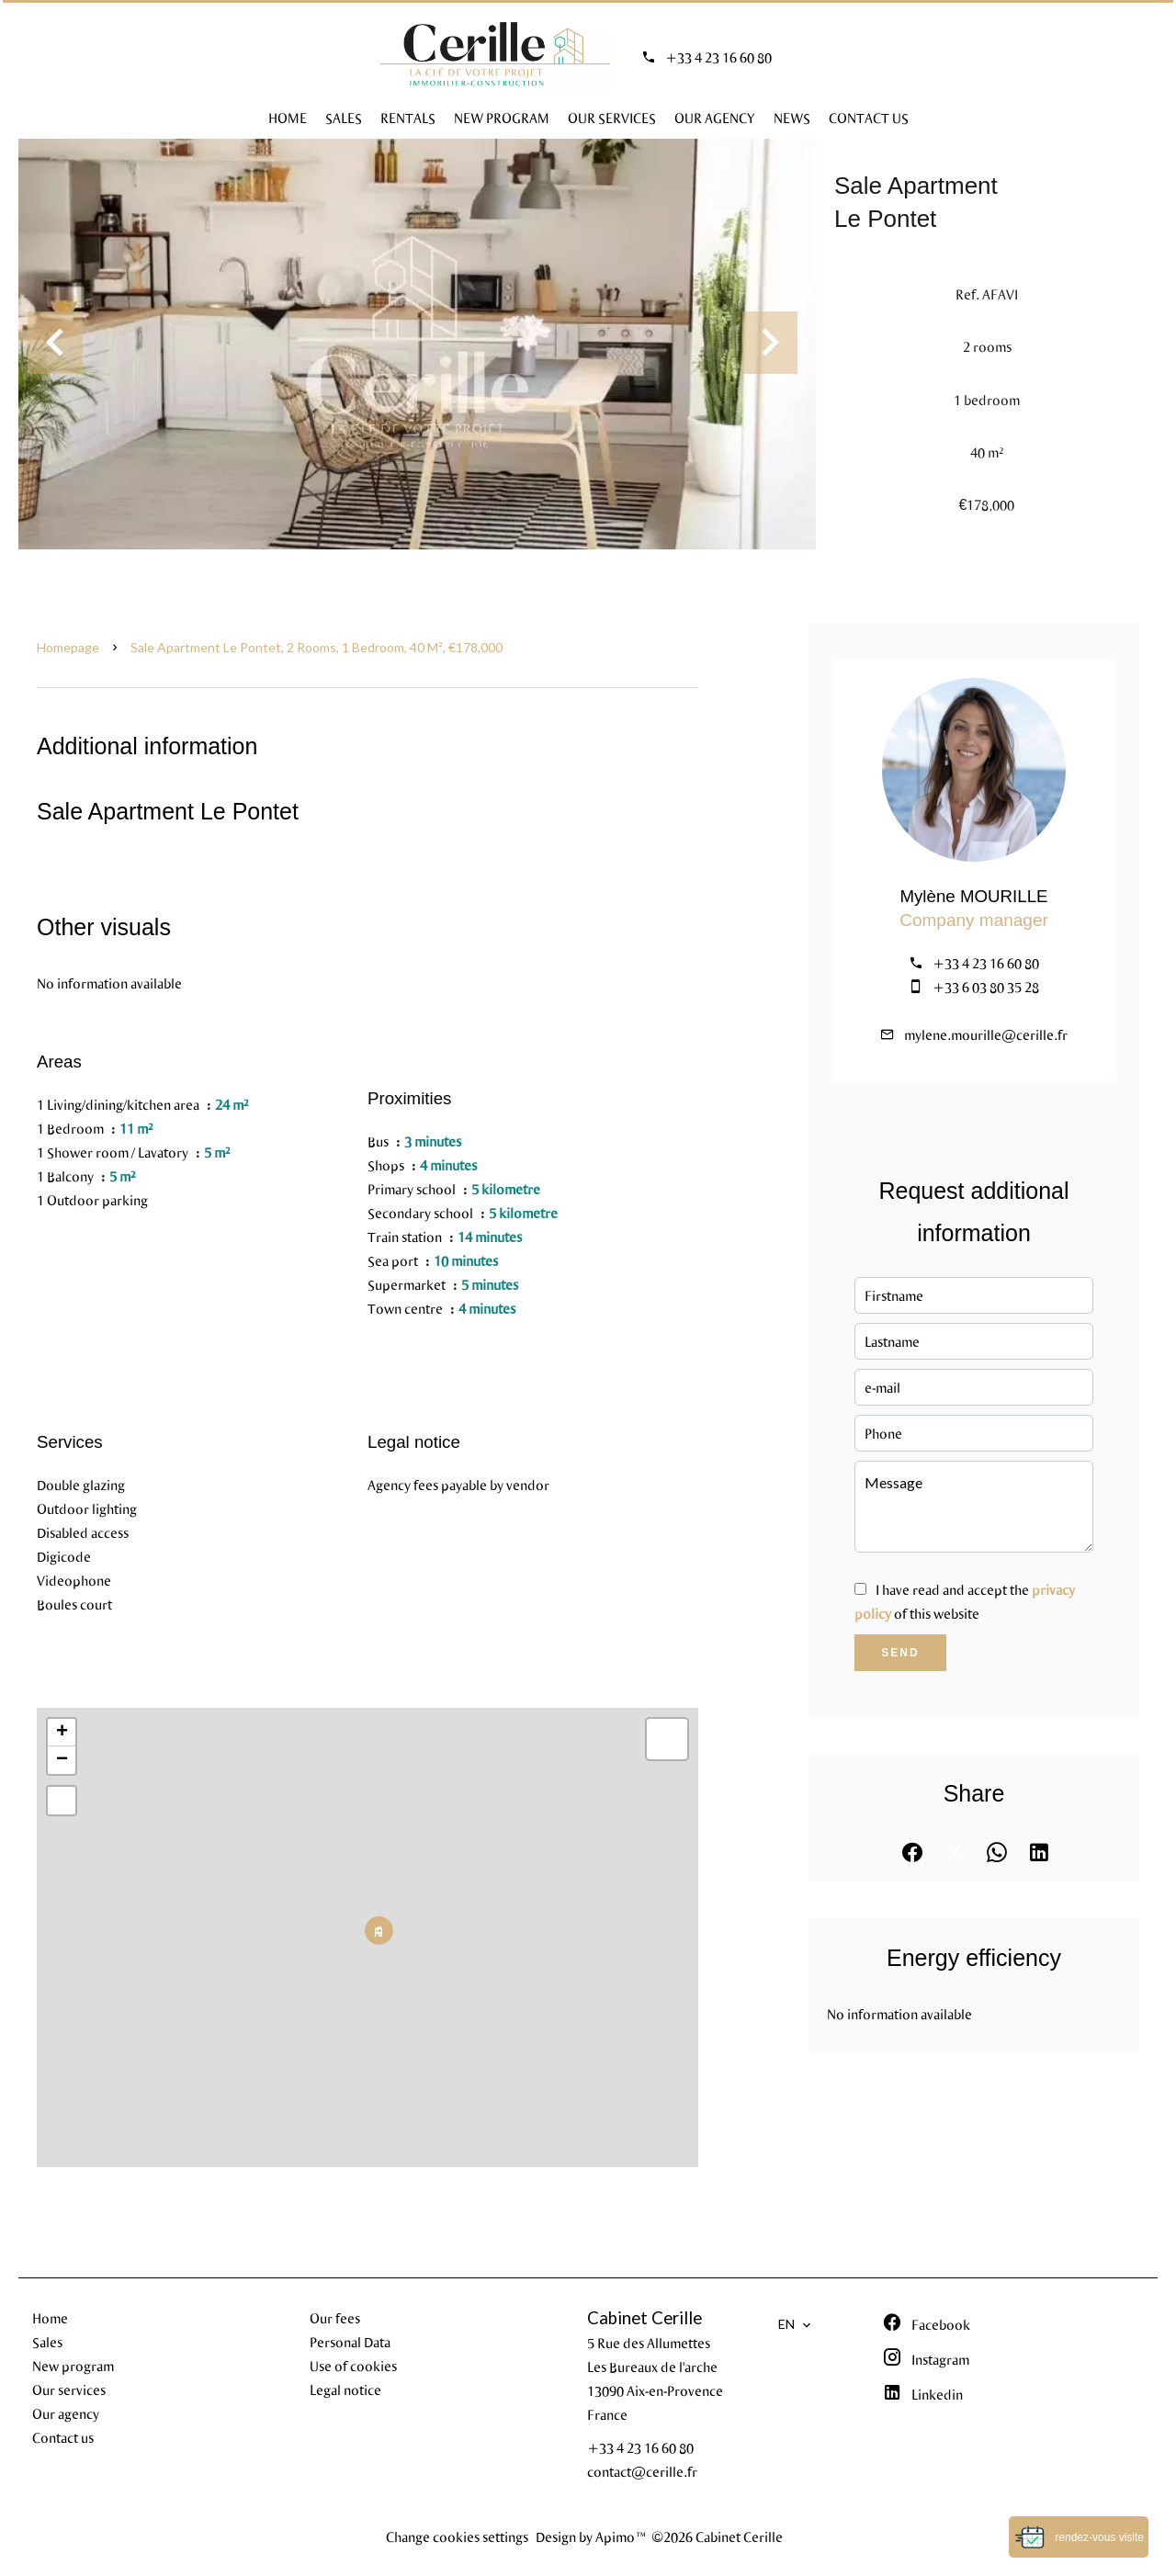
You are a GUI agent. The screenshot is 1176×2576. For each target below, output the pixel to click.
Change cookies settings (457, 2536)
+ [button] (62, 1732)
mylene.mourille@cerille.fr (986, 1034)
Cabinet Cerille (644, 2318)
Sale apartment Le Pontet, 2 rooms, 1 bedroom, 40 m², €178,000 (316, 647)
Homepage (68, 647)
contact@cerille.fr (642, 2471)
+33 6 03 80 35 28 (986, 986)
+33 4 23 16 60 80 (718, 57)
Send (900, 1652)
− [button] (62, 1760)
